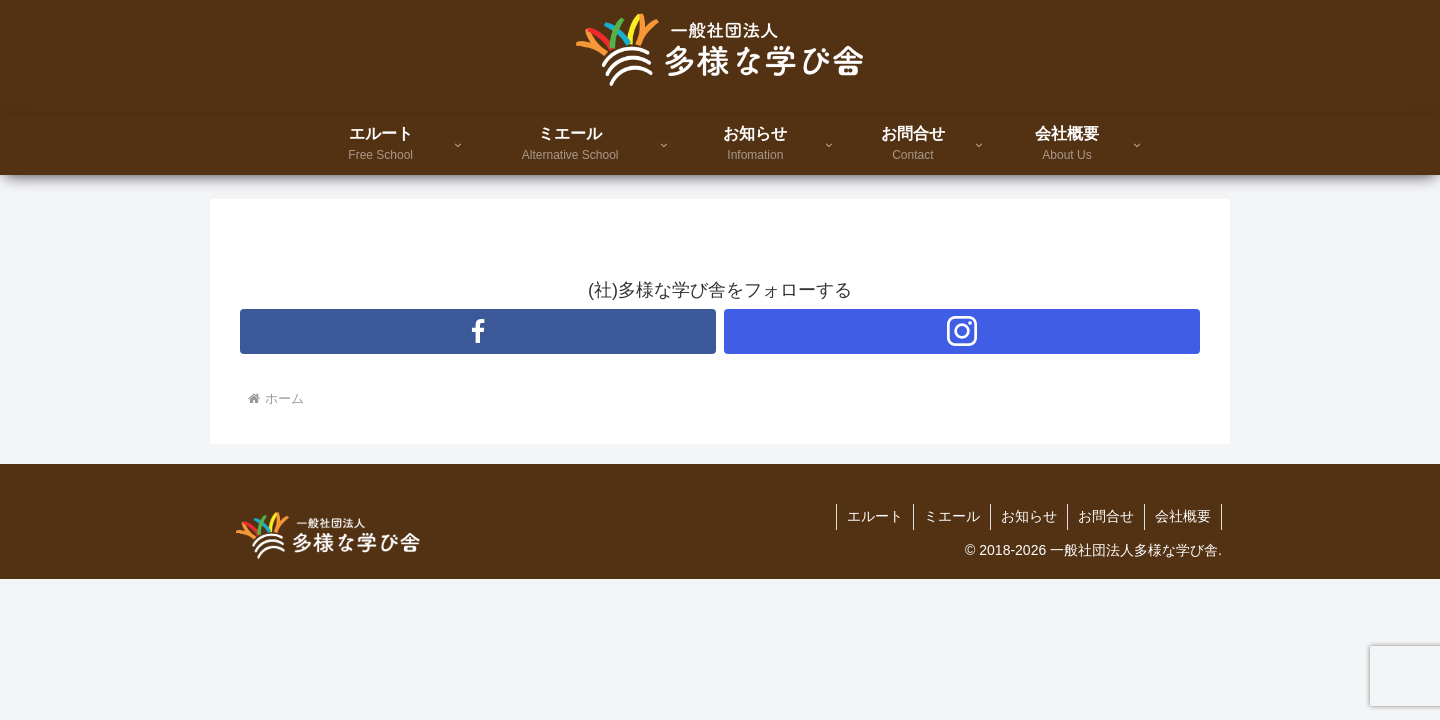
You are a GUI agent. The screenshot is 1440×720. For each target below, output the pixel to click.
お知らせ (1029, 516)
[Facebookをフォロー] (478, 331)
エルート (875, 516)
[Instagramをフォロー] (962, 331)
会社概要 (1183, 516)
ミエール (952, 516)
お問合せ (1106, 516)
